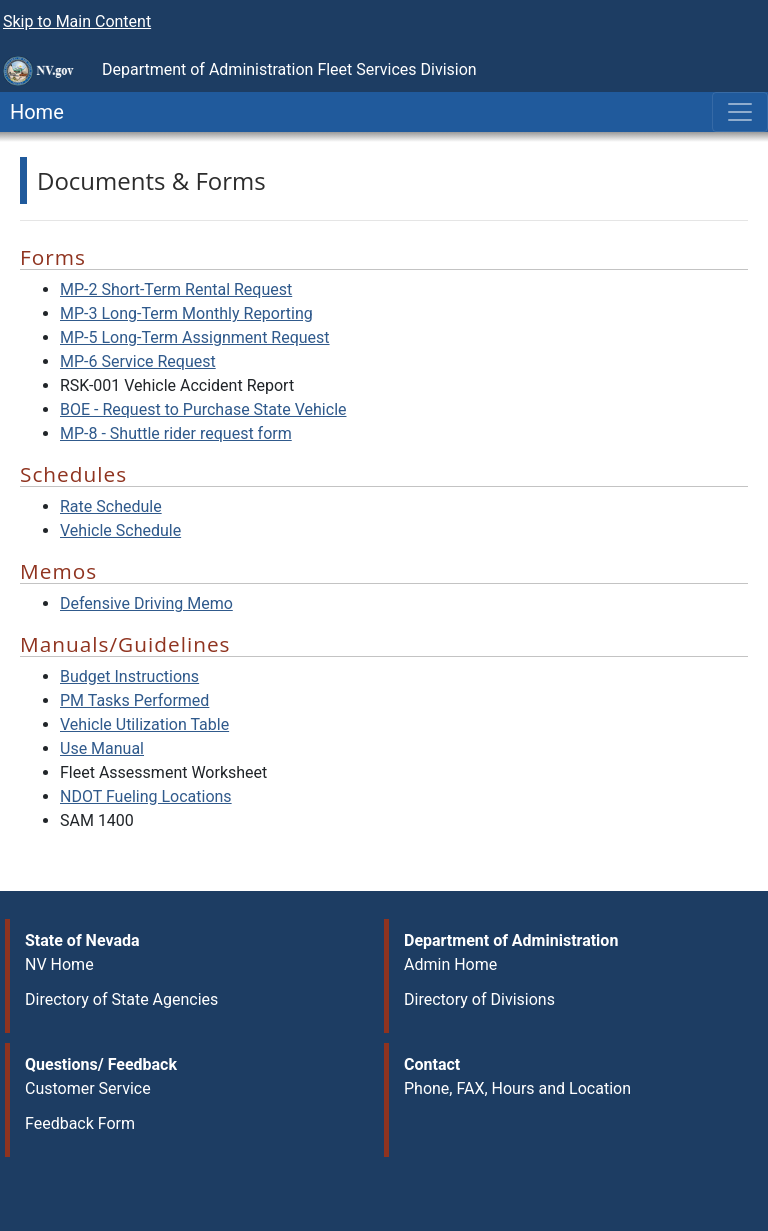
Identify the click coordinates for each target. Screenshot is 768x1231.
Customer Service (88, 1088)
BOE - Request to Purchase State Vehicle (203, 409)
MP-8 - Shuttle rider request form (176, 433)
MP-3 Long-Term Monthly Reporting (186, 313)
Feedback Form (80, 1123)
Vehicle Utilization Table (144, 724)
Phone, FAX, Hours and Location (517, 1088)
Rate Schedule (111, 506)
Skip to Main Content (77, 21)
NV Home (59, 964)
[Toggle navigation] (740, 112)
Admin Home (450, 964)
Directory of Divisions (479, 999)
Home (32, 112)
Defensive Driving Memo (146, 603)
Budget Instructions (129, 676)
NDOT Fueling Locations (146, 796)
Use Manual (102, 748)
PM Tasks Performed (134, 700)
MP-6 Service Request (138, 361)
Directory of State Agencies (121, 999)
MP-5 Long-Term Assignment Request (195, 337)
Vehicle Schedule (120, 530)
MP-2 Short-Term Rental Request (176, 289)
